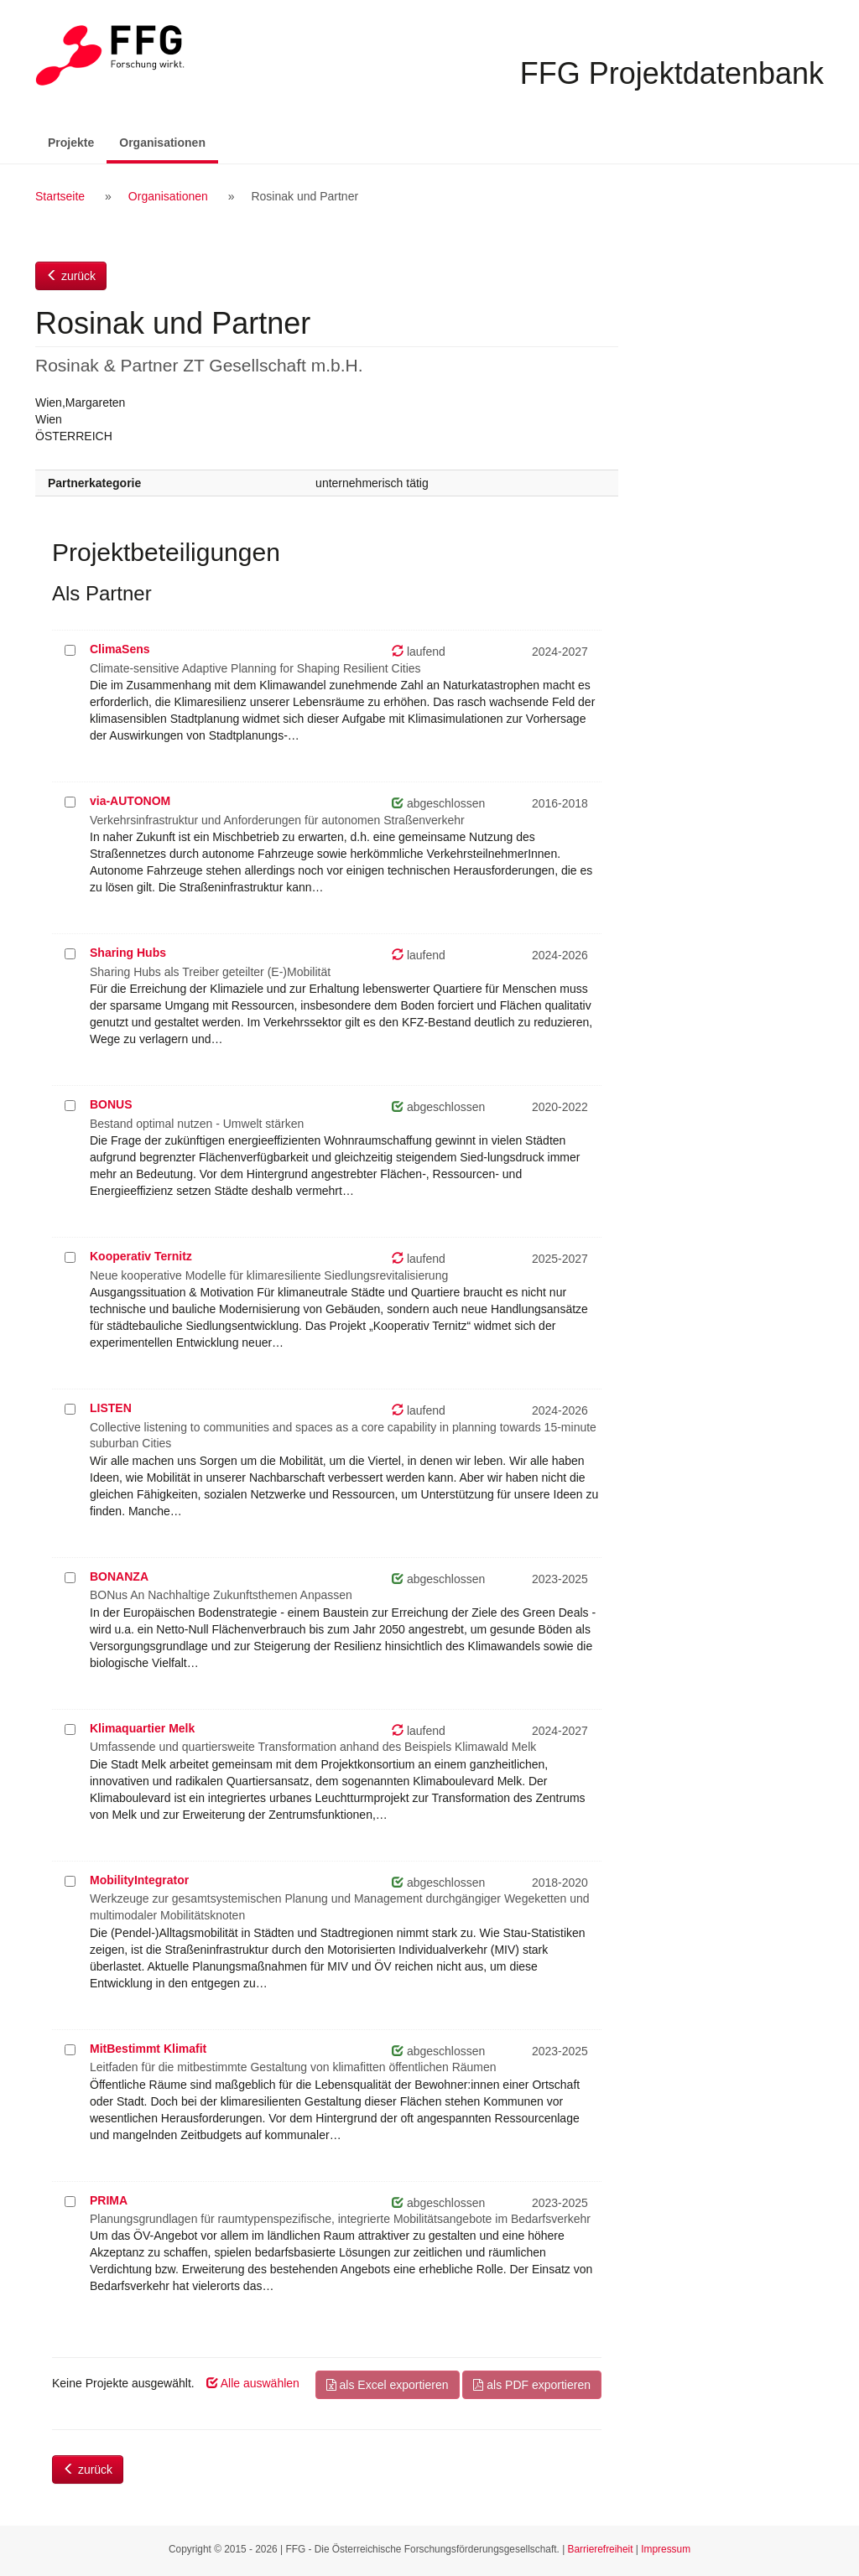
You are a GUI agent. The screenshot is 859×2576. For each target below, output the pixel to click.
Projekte (71, 142)
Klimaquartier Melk (142, 1728)
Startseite (60, 196)
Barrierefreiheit (600, 2549)
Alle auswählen (252, 2383)
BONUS (111, 1104)
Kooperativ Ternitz (141, 1256)
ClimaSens (120, 649)
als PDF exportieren (532, 2385)
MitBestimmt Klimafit (148, 2048)
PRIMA (109, 2200)
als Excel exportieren (387, 2385)
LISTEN (111, 1408)
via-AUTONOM (130, 801)
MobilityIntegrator (139, 1880)
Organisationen (168, 141)
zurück (71, 276)
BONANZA (119, 1576)
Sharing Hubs (128, 952)
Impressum (665, 2549)
